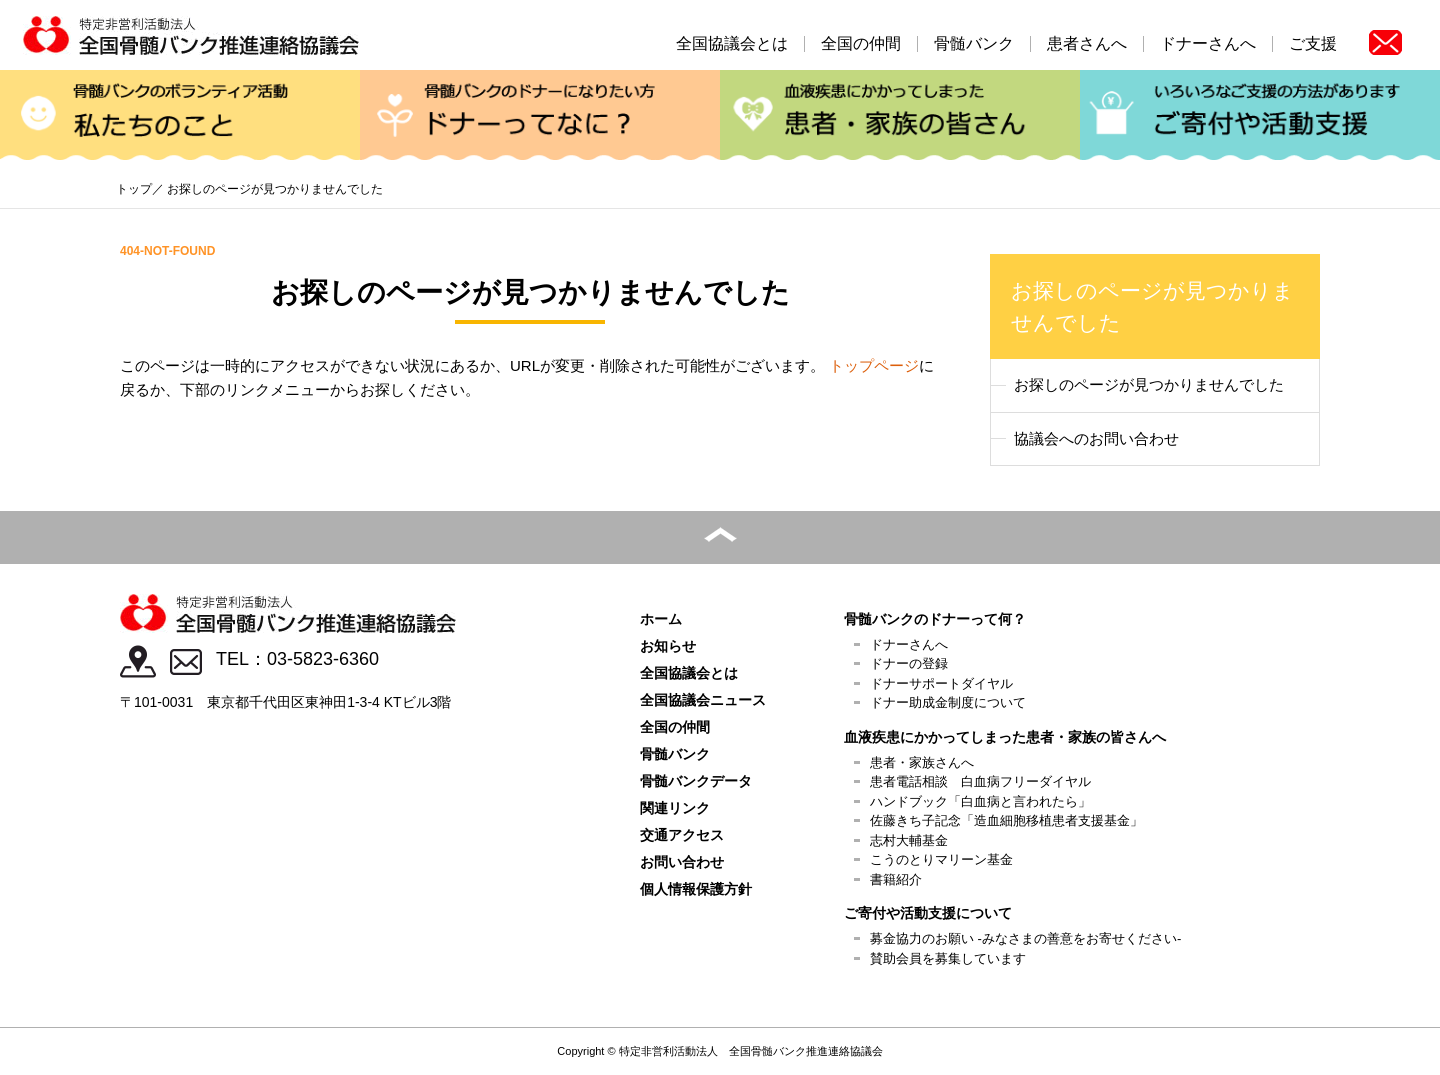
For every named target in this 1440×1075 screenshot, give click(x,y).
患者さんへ (1087, 44)
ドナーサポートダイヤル (941, 683)
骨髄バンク (974, 44)
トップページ (874, 365)
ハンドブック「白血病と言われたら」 (980, 801)
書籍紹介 (896, 879)
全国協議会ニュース (703, 700)
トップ (134, 189)
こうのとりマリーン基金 (941, 859)
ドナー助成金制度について (948, 702)
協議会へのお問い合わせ (1096, 438)
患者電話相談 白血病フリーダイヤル (980, 781)
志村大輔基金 (909, 840)
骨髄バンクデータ (696, 781)
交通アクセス (682, 835)
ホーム (661, 619)
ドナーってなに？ (540, 117)
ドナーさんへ (1208, 44)
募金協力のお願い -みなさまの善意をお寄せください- (1025, 938)
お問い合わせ (682, 862)
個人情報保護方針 (696, 889)
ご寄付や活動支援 (1260, 117)
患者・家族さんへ (922, 762)
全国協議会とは (732, 44)
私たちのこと (180, 117)
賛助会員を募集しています (948, 958)
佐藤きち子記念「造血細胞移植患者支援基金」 (1006, 820)
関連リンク (675, 808)
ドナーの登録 (909, 663)
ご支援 (1313, 44)
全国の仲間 (861, 44)
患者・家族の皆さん (900, 117)
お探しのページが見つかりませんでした (1149, 384)
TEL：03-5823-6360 (297, 659)
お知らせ (668, 646)
